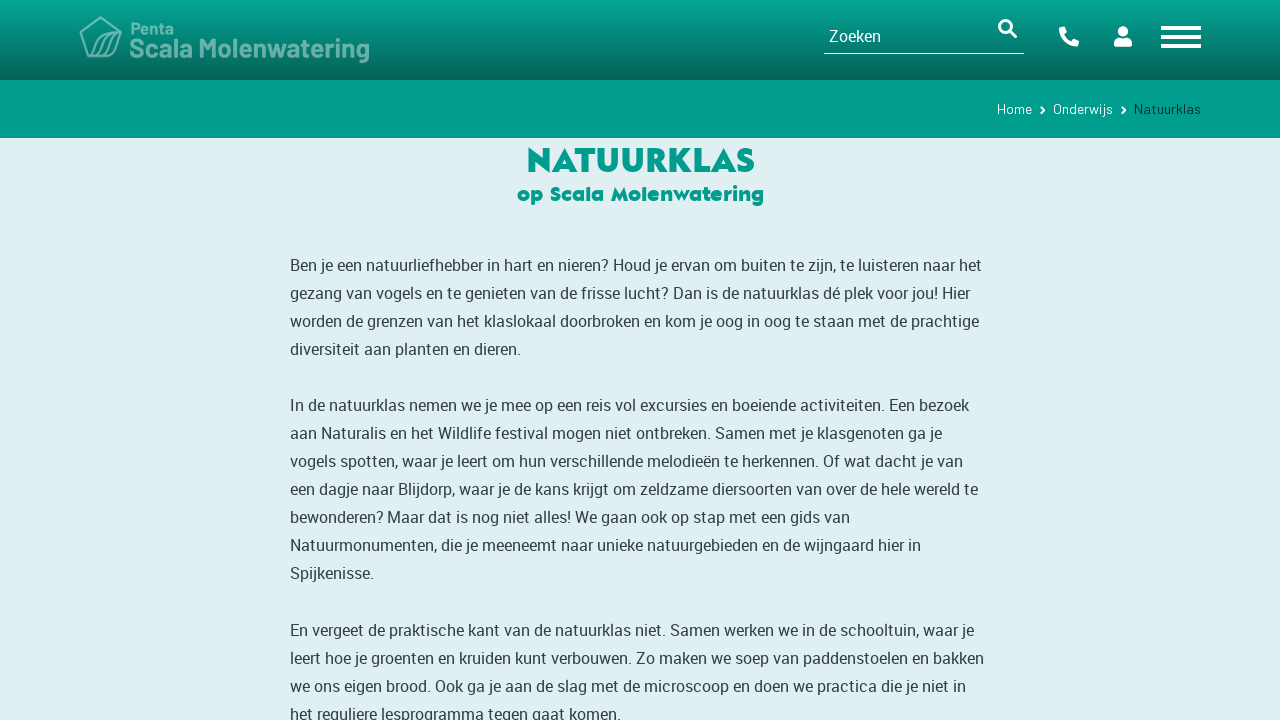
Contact (1069, 36)
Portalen (1123, 36)
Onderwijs (1083, 108)
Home (1014, 108)
